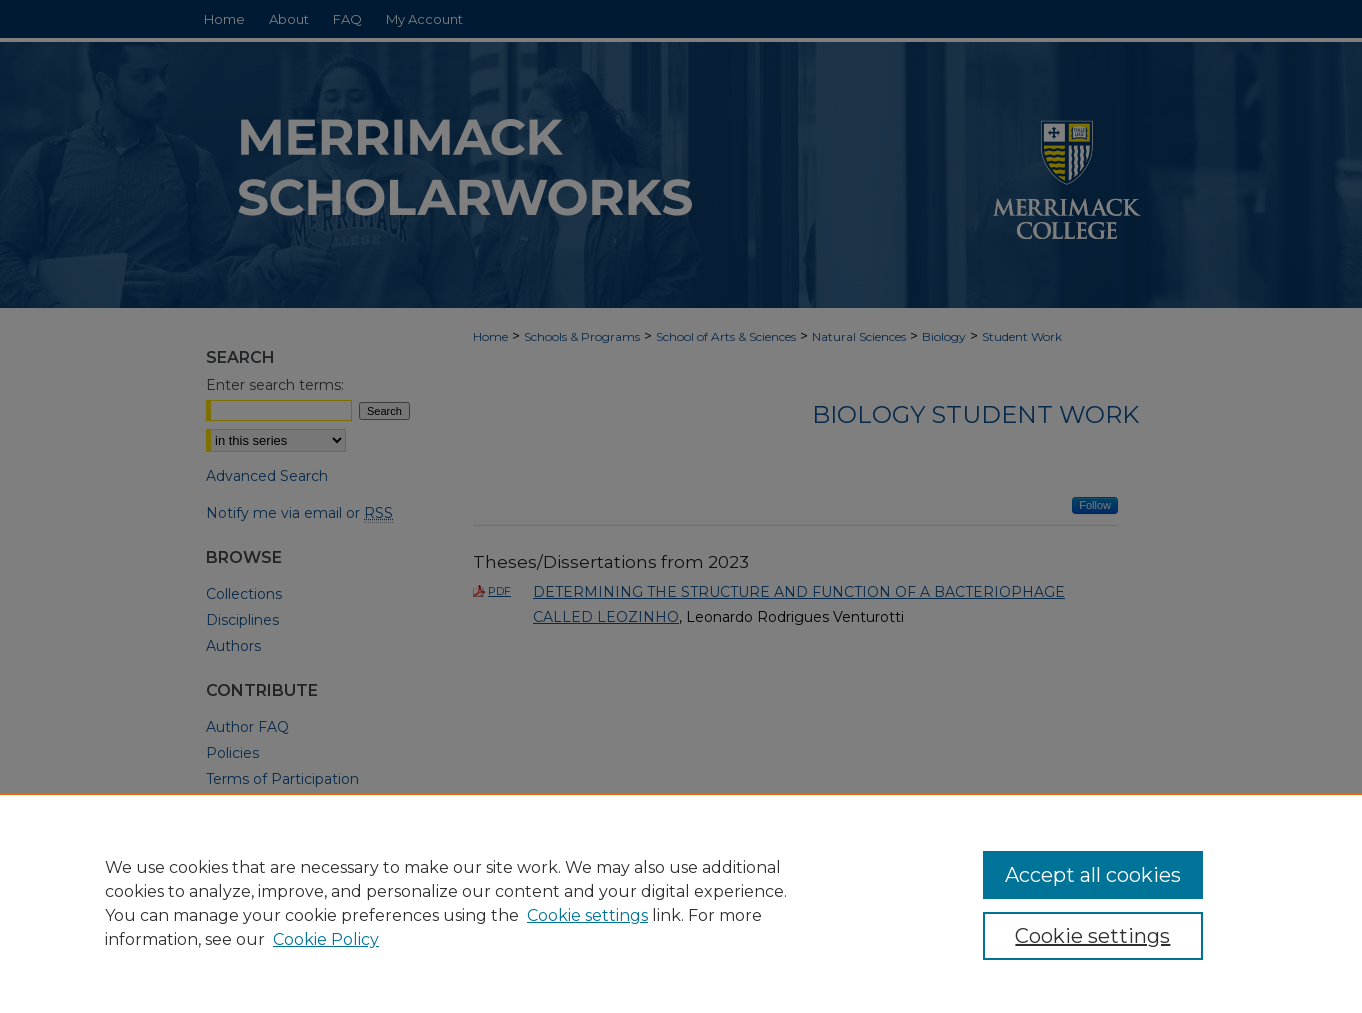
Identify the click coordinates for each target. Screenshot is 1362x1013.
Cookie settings (587, 915)
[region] (681, 903)
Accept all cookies (1093, 875)
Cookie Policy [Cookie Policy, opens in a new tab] (326, 939)
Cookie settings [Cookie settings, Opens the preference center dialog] (1092, 936)
